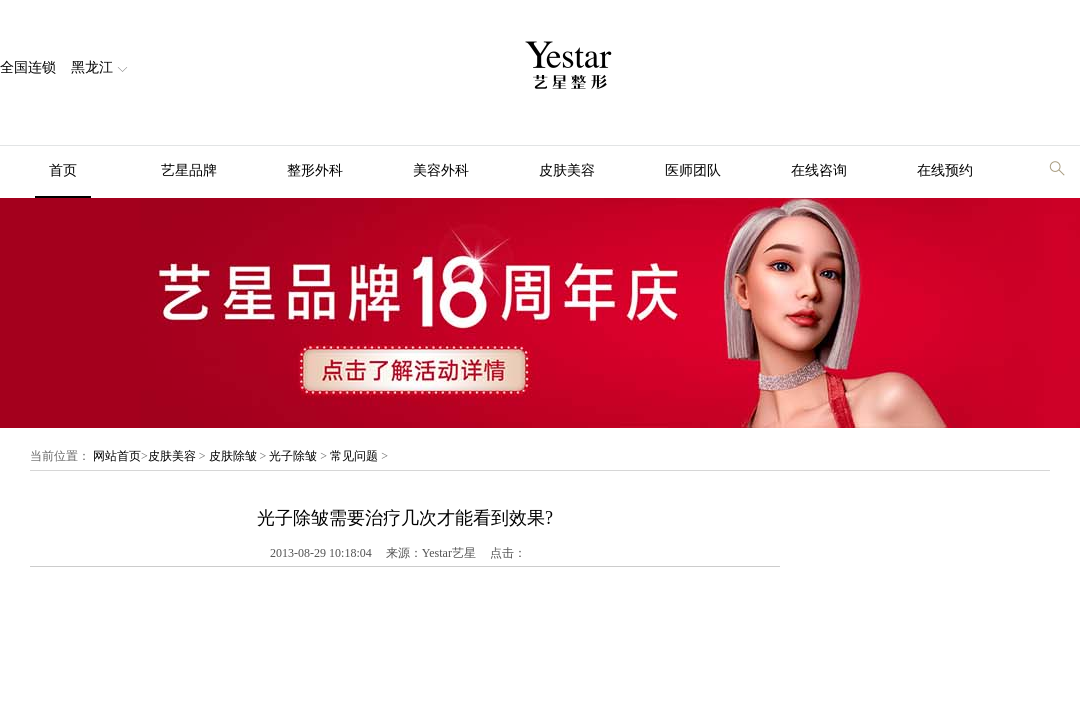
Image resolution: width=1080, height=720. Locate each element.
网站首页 (117, 456)
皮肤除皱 (233, 456)
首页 (63, 170)
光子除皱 (293, 456)
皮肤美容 (567, 170)
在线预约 (945, 170)
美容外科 (441, 170)
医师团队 (693, 170)
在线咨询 (819, 170)
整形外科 (315, 170)
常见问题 (354, 456)
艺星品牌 (189, 170)
